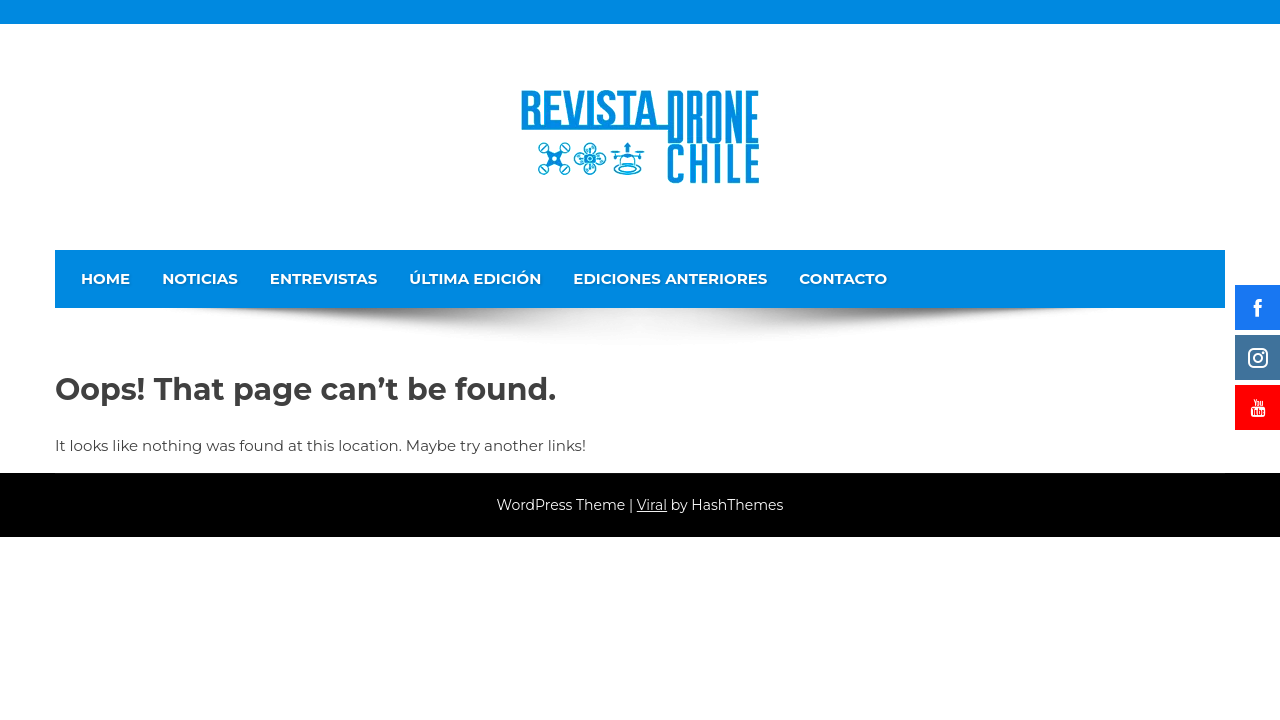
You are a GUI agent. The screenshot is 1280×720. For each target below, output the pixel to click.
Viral (652, 505)
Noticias (200, 278)
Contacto (843, 278)
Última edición (475, 278)
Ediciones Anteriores (670, 278)
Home (105, 278)
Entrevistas (324, 278)
